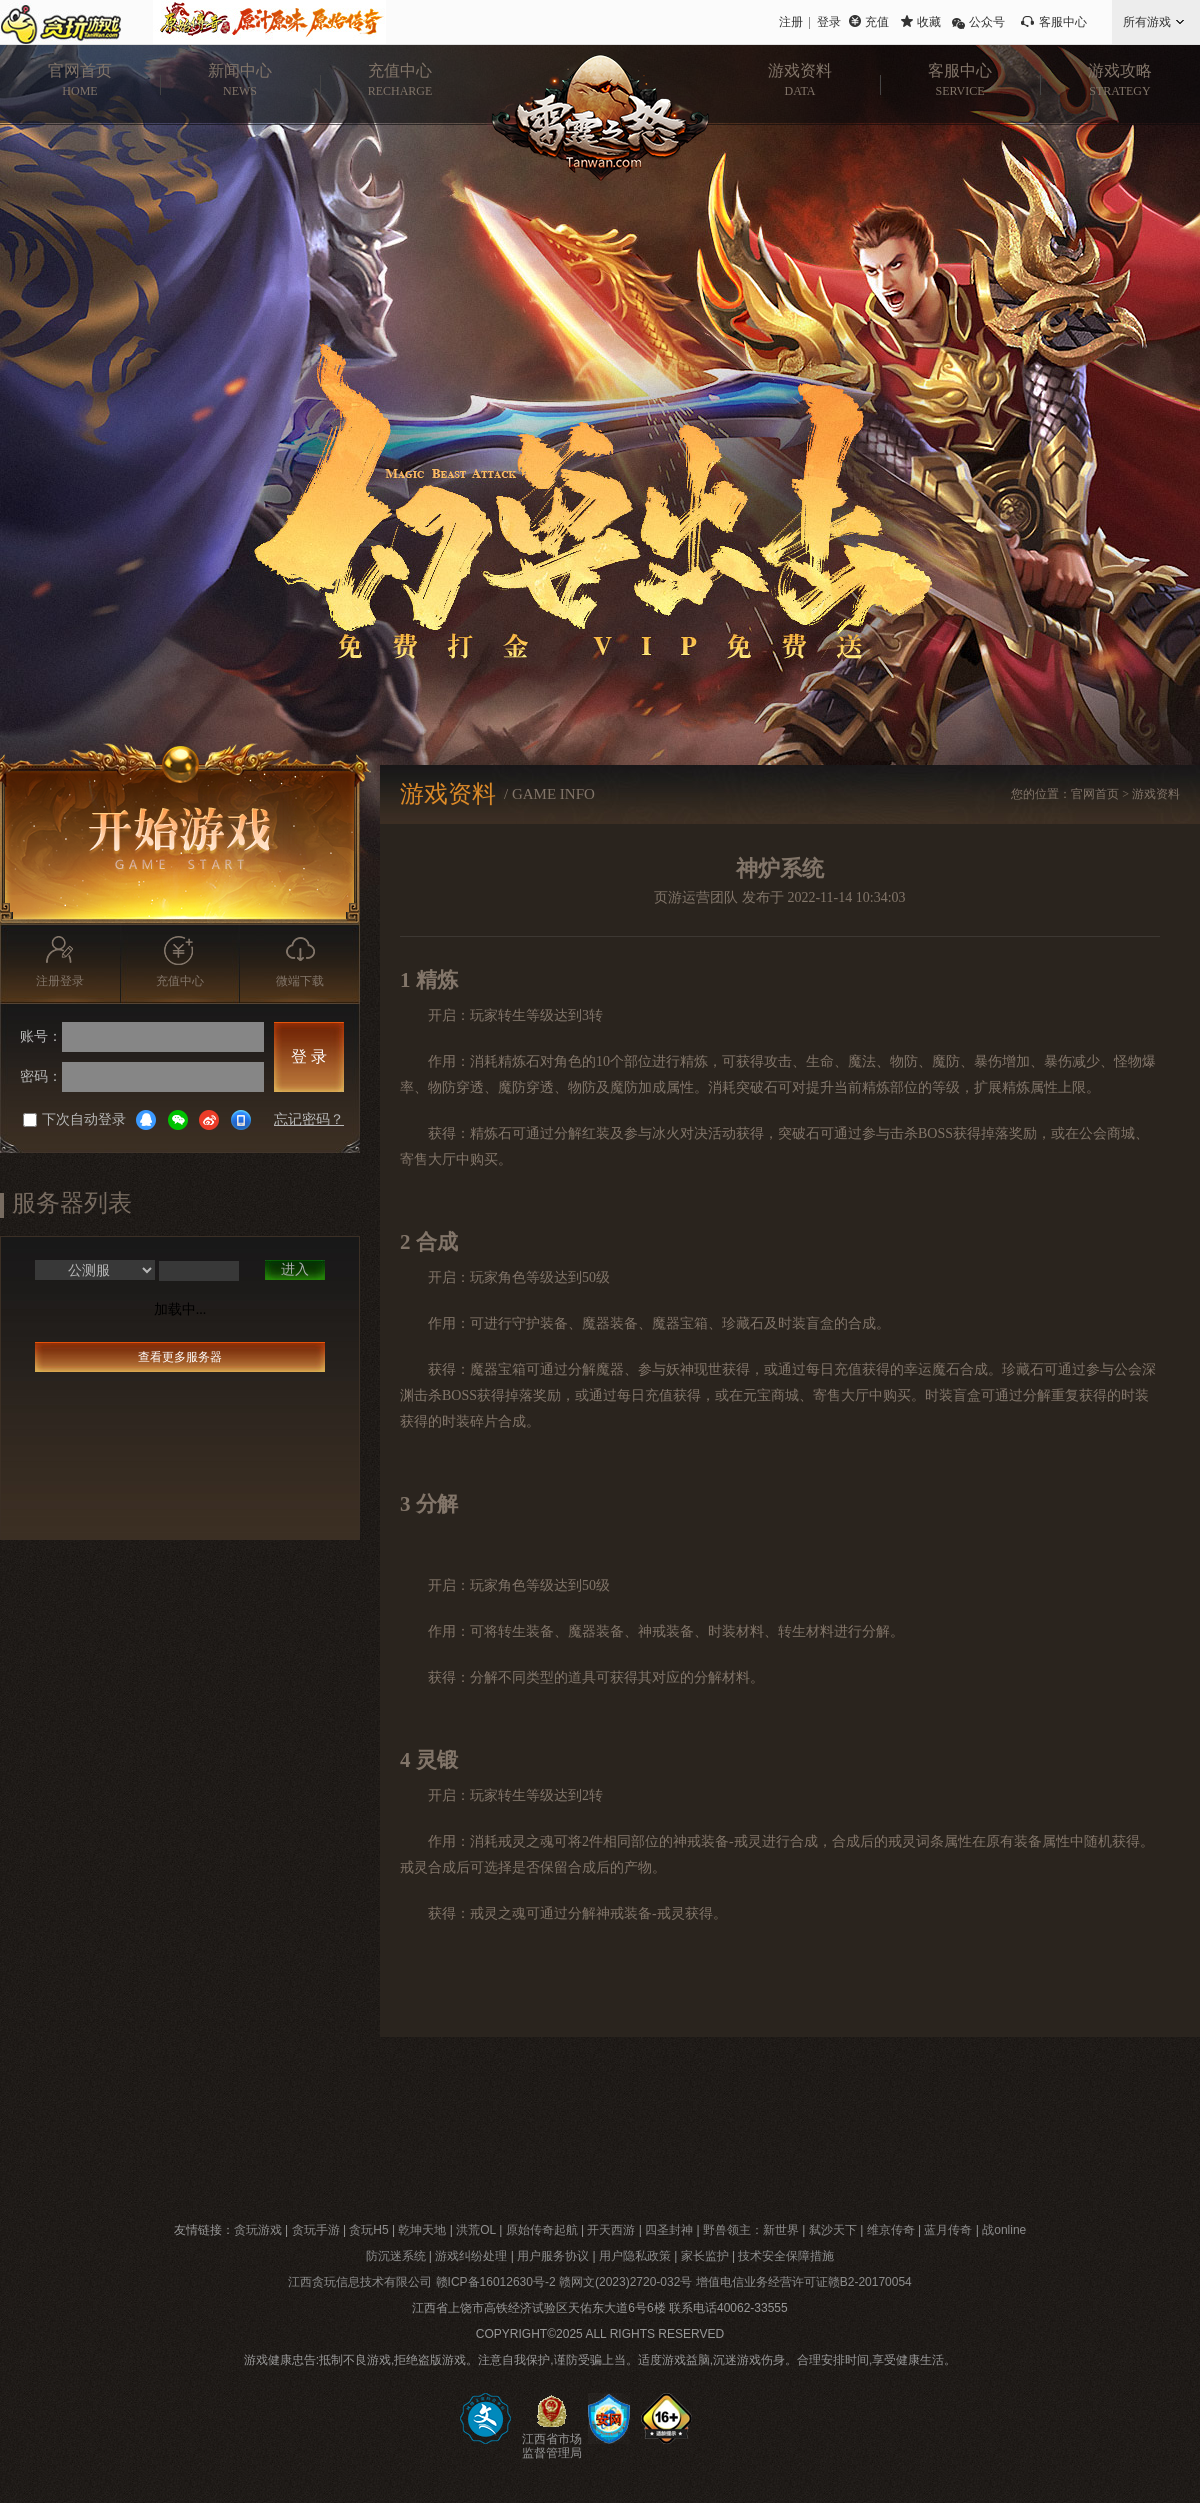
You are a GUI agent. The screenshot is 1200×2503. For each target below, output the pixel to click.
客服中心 (1063, 22)
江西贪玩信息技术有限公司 (360, 2282)
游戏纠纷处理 (471, 2256)
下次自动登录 (74, 1119)
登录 (829, 22)
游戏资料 (1156, 794)
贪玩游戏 (258, 2230)
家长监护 (705, 2256)
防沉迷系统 (396, 2256)
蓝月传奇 (948, 2230)
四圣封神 (669, 2230)
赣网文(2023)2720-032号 (625, 2282)
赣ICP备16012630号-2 (496, 2282)
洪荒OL (476, 2230)
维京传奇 (891, 2230)
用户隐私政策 (635, 2256)
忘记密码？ (309, 1119)
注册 (791, 22)
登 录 (309, 1056)
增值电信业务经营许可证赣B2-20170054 (804, 2282)
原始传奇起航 (542, 2230)
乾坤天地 (422, 2230)
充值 (877, 22)
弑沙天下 (833, 2230)
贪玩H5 (368, 2230)
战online (1004, 2230)
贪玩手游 (316, 2230)
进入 (295, 1269)
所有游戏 (1147, 22)
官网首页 (1095, 794)
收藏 (929, 22)
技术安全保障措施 (786, 2256)
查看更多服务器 (180, 1357)
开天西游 (611, 2230)
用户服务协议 (553, 2256)
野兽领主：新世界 (751, 2230)
